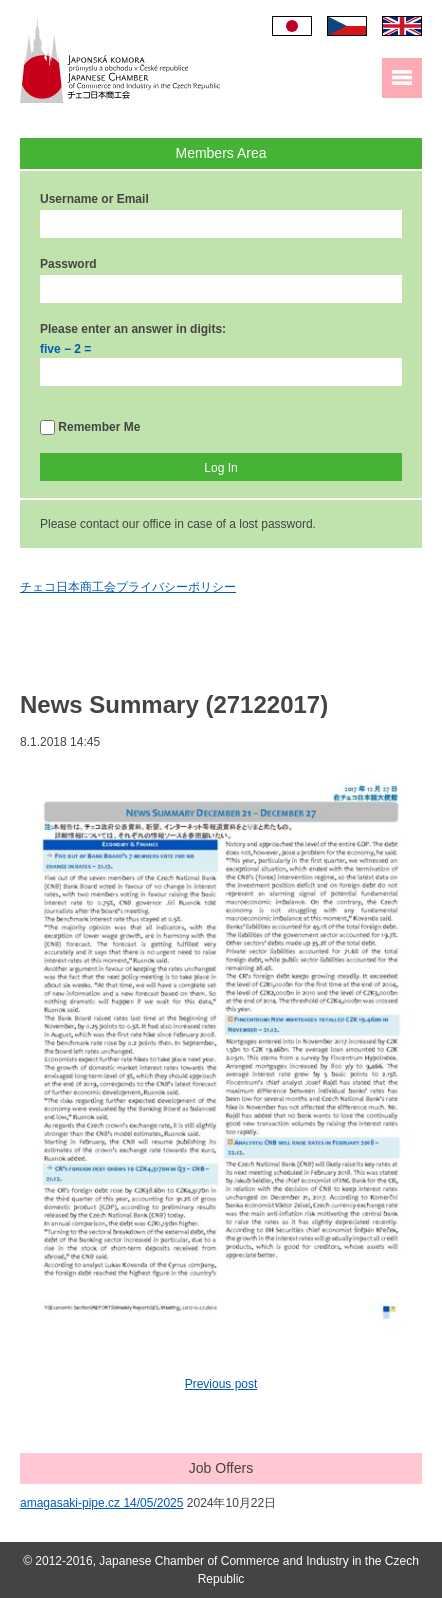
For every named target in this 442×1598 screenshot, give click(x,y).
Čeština (347, 26)
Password (68, 264)
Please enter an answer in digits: (133, 329)
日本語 (292, 26)
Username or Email (94, 199)
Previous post (221, 1384)
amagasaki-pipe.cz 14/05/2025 (101, 1503)
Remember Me (90, 427)
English (402, 26)
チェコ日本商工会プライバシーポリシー (128, 587)
